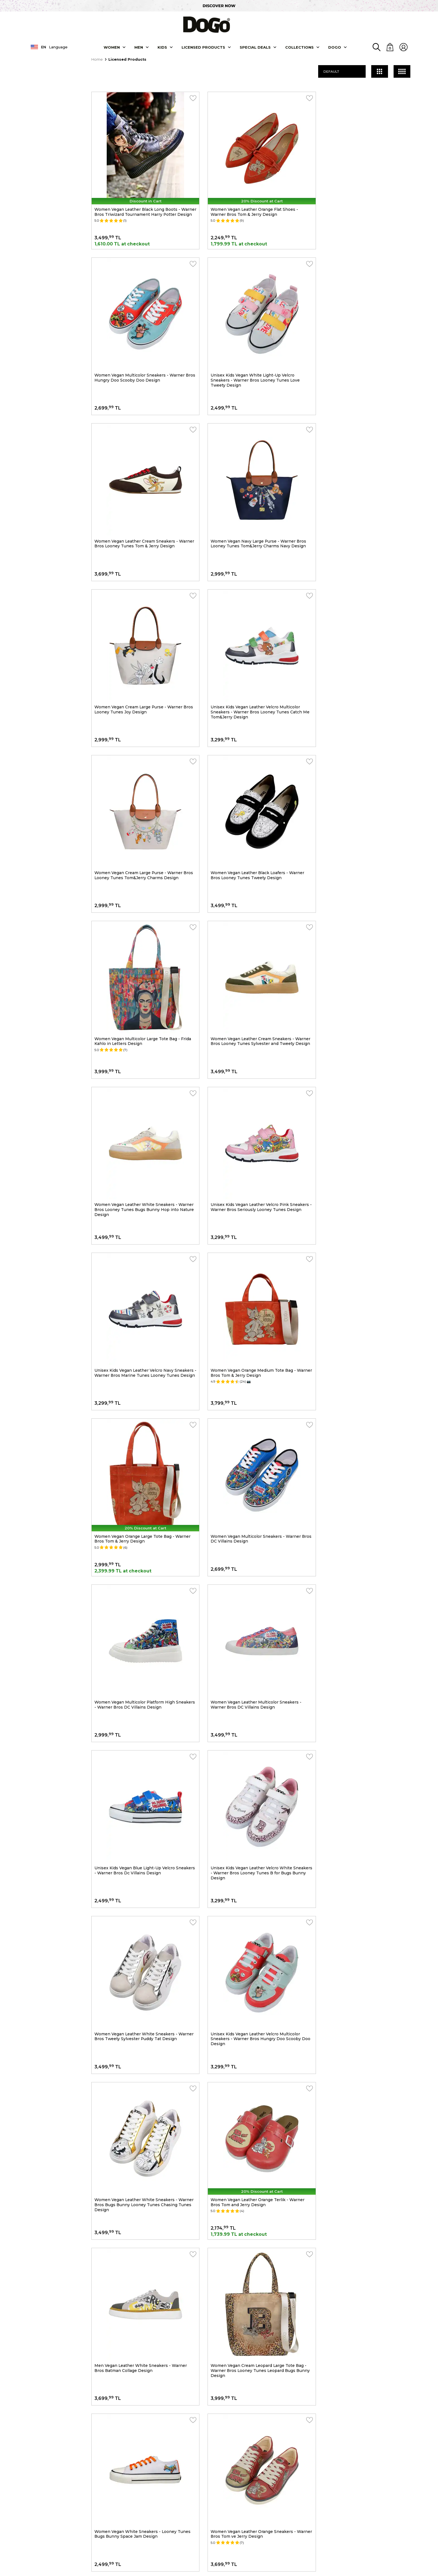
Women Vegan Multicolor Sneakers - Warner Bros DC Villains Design (361, 952)
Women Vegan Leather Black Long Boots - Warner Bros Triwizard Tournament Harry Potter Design (137, 203)
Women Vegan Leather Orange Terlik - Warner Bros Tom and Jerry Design (253, 1402)
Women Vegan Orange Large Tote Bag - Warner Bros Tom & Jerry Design (254, 952)
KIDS (162, 46)
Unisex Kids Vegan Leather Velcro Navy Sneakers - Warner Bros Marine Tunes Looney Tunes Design (363, 804)
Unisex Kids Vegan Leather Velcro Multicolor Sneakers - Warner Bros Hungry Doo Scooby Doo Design (361, 1254)
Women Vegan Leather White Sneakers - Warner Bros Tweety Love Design (358, 2002)
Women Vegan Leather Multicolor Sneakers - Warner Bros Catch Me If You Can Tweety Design (362, 1854)
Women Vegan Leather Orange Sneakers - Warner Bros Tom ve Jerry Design (359, 1552)
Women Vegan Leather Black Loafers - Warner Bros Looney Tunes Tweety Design (141, 651)
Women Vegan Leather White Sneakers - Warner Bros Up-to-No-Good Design (136, 1702)
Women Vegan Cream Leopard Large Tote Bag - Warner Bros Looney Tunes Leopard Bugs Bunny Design (142, 1554)
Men (138, 46)
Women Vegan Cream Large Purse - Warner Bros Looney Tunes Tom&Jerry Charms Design (363, 501)
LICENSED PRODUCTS (203, 46)
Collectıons (299, 46)
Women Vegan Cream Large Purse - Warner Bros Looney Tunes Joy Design (138, 501)
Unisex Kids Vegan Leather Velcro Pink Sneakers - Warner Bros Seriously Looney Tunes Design (248, 804)
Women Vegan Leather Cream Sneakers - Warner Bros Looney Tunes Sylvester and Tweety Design (358, 653)
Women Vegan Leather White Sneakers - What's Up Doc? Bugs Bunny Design (136, 1852)
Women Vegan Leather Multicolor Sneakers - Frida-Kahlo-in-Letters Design (251, 1852)
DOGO (334, 46)
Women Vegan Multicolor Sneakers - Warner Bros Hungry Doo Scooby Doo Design (361, 201)
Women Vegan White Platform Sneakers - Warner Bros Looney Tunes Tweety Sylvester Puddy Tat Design (251, 1704)
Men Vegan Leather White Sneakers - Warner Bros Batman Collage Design (362, 1402)
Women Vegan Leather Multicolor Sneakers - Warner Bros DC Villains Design (251, 1101)
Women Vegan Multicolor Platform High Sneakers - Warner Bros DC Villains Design (138, 1101)
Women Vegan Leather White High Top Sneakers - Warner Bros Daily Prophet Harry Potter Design (251, 2004)
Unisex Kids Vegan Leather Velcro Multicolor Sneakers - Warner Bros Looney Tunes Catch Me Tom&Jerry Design (251, 503)
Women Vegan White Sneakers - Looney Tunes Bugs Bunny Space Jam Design (254, 1552)
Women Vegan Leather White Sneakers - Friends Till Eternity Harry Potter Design (358, 1702)
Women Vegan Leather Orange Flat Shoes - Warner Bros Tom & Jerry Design (249, 201)
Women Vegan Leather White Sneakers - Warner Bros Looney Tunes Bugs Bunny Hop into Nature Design (140, 804)
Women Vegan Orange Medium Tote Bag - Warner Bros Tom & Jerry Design (137, 952)
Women (112, 46)
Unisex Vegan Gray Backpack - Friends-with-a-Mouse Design (141, 2152)
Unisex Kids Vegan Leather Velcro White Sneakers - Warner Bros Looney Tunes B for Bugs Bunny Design (139, 1254)
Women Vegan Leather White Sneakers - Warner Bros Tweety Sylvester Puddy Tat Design (247, 1254)
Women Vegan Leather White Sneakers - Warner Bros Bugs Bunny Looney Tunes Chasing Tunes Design (136, 1404)
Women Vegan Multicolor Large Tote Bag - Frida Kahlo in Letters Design (248, 651)
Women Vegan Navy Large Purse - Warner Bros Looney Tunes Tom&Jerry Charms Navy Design (364, 351)
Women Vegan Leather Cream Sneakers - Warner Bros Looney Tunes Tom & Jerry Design (247, 353)
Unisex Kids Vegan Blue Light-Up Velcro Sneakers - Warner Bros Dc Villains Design (359, 1101)
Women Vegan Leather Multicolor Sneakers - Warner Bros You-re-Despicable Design (139, 2002)
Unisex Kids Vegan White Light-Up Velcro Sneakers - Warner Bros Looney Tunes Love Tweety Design (139, 353)
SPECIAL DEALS (255, 46)
